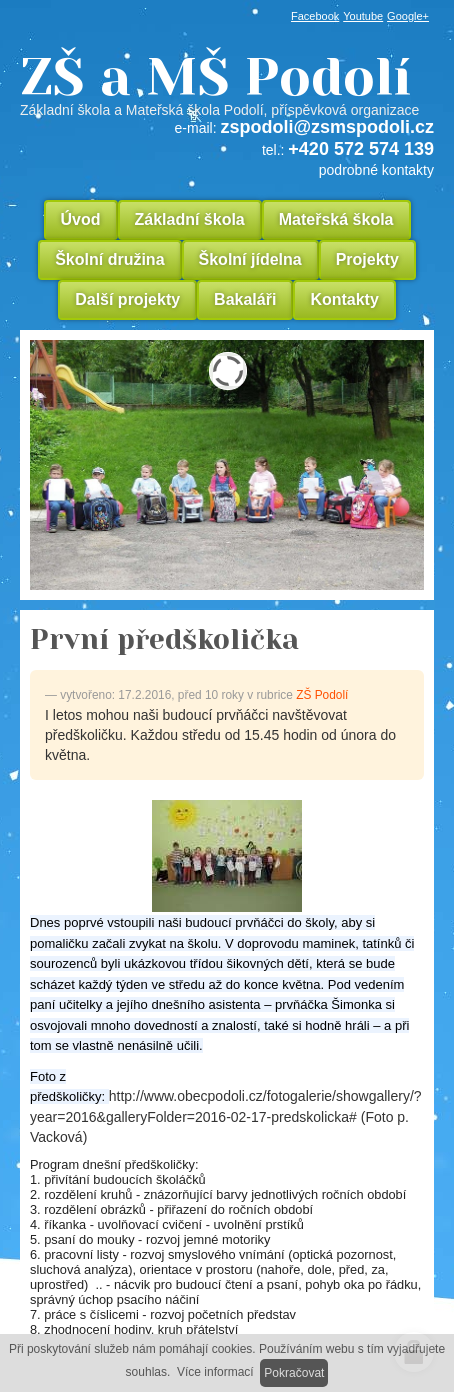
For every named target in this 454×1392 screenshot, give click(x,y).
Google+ (408, 16)
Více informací (215, 1372)
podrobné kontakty (376, 170)
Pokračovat (294, 1373)
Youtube (363, 16)
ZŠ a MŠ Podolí (227, 84)
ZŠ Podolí (322, 695)
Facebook (315, 16)
